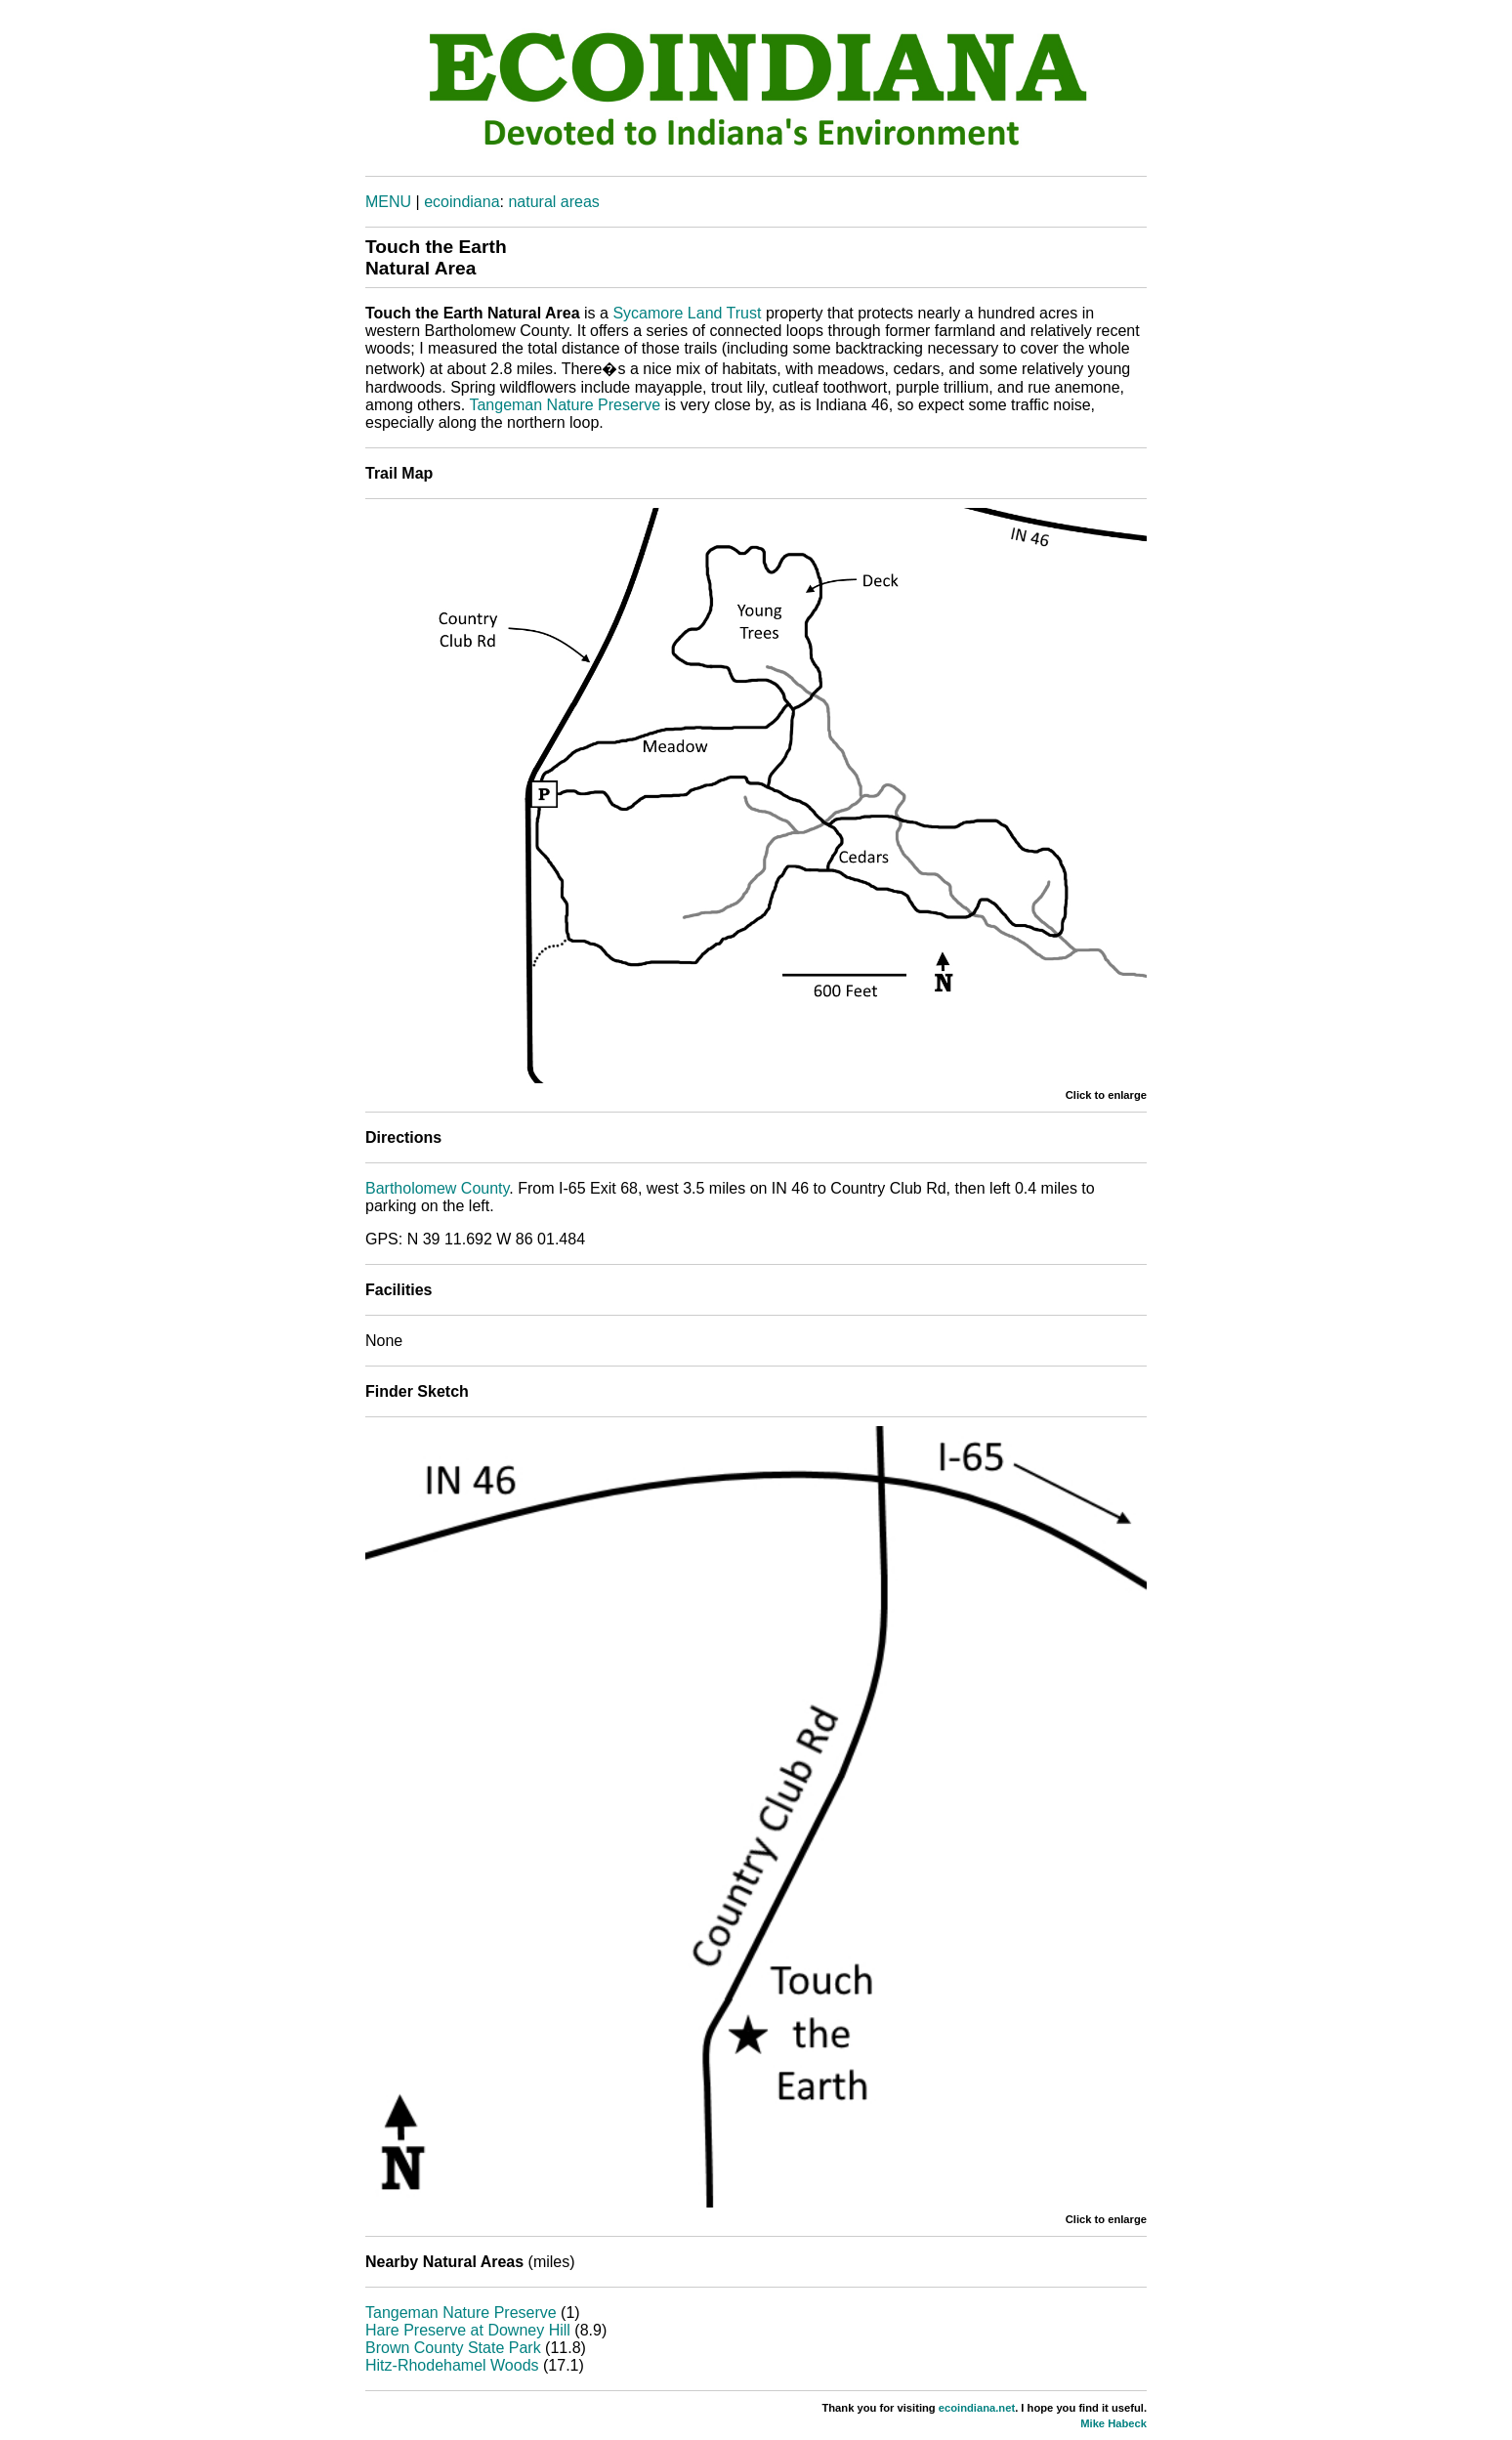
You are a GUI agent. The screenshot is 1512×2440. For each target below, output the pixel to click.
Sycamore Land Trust (686, 313)
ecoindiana (461, 201)
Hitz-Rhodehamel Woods (452, 2365)
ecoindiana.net (977, 2408)
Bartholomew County (437, 1188)
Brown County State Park (453, 2347)
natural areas (553, 201)
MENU (388, 201)
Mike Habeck (1113, 2423)
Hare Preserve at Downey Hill (467, 2330)
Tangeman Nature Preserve (564, 405)
